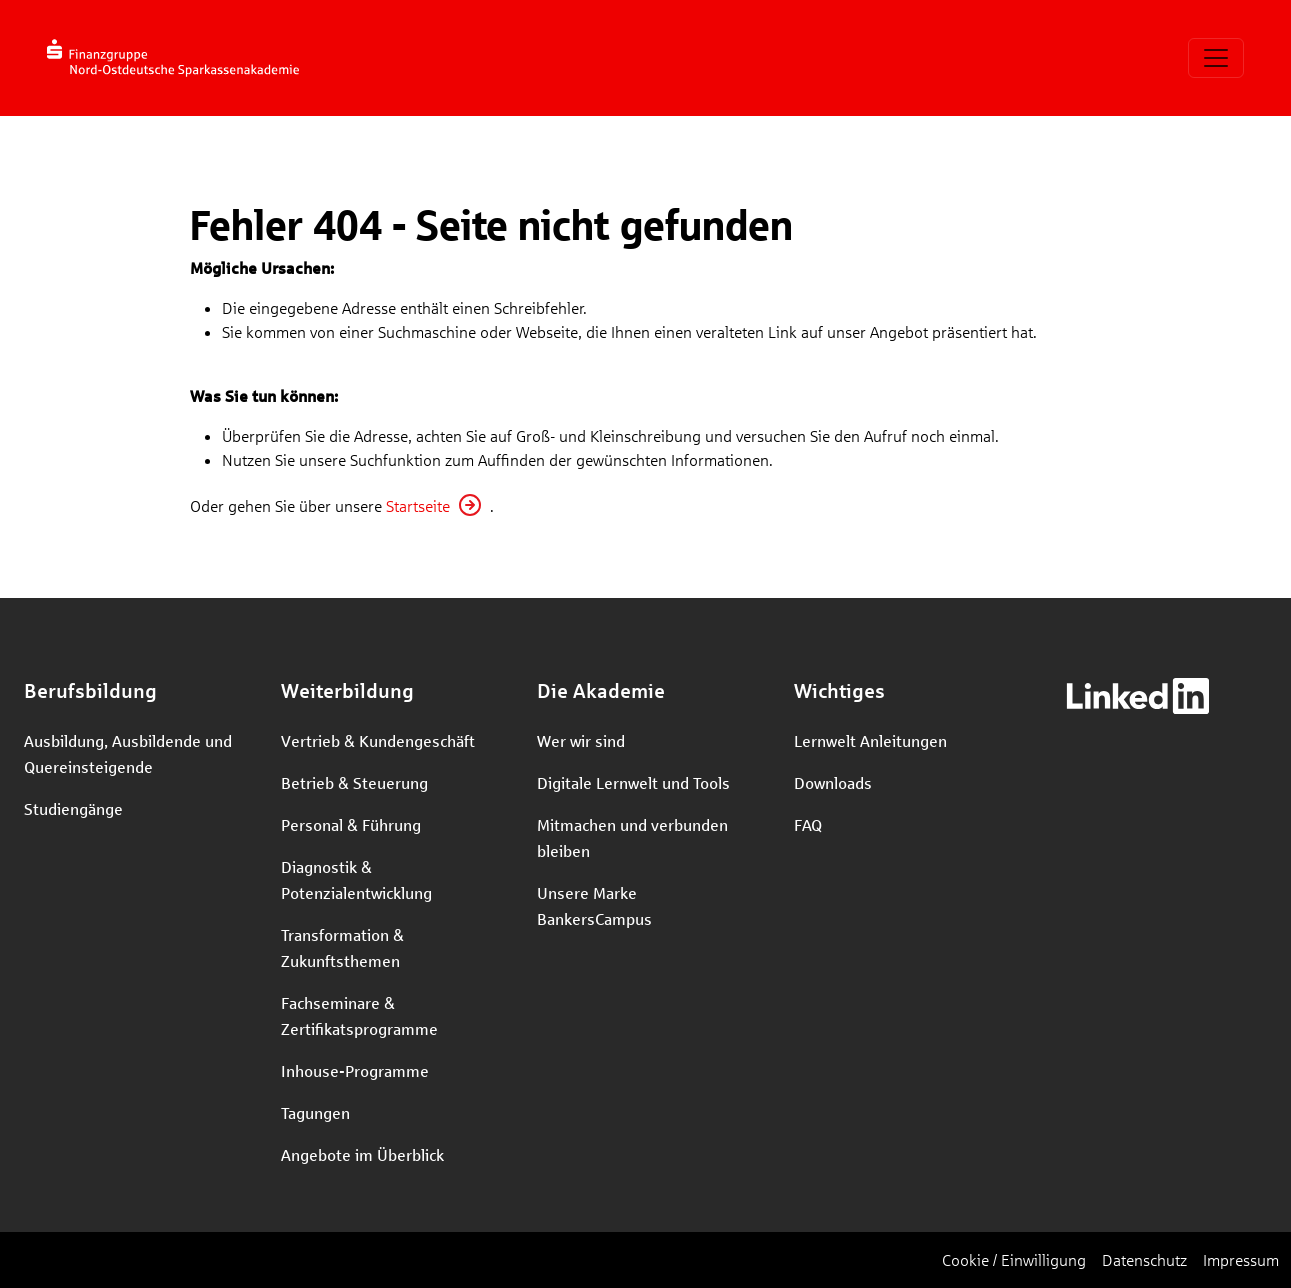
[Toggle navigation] (1216, 58)
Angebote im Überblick (362, 1154)
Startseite (418, 505)
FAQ (808, 824)
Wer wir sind (581, 740)
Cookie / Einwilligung (1014, 1259)
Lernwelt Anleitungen (870, 740)
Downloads (833, 782)
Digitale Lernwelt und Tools (633, 782)
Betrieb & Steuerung (354, 782)
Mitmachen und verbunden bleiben (632, 837)
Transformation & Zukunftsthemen (342, 947)
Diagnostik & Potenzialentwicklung (356, 879)
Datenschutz (1144, 1259)
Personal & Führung (351, 824)
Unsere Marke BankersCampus (594, 905)
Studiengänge (73, 808)
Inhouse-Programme (355, 1070)
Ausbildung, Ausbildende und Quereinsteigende (128, 753)
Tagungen (315, 1112)
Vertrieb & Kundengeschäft (378, 740)
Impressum (1241, 1259)
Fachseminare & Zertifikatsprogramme (359, 1015)
